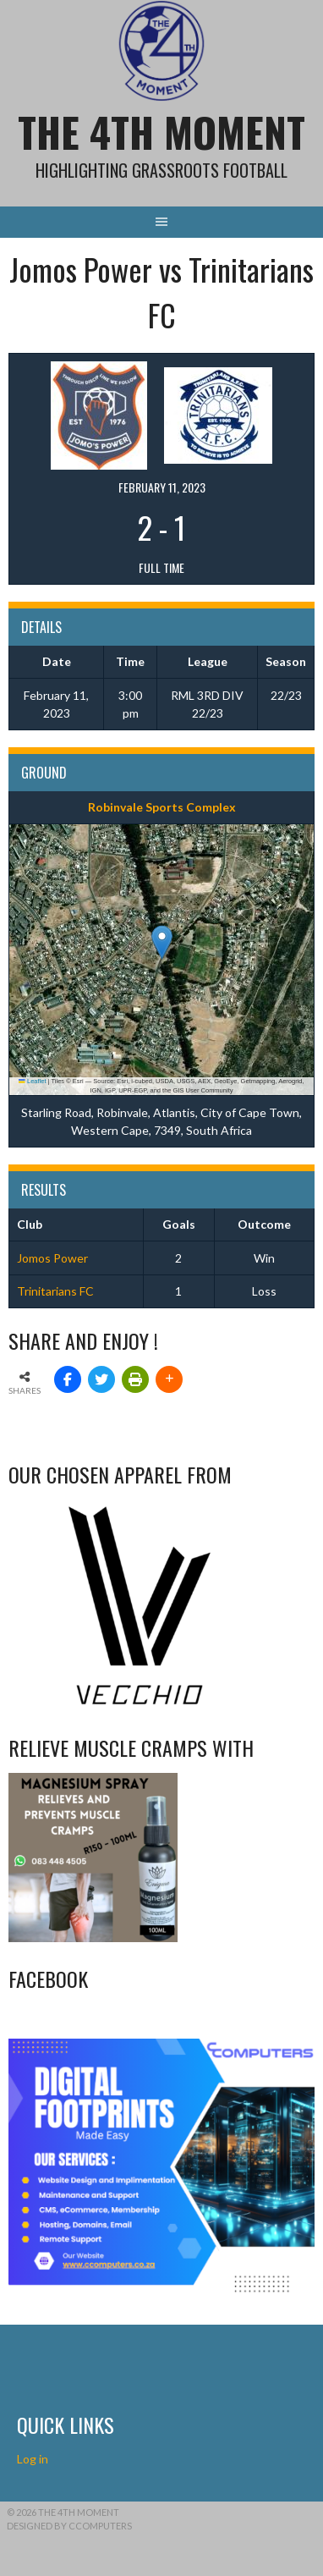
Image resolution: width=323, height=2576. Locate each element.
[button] (161, 942)
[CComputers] (161, 2290)
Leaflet (32, 1081)
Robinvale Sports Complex (162, 807)
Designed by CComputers (69, 2525)
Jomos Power (52, 1258)
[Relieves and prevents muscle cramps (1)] (93, 1937)
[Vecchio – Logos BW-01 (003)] (139, 1706)
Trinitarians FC (55, 1291)
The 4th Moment (161, 132)
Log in (34, 2459)
